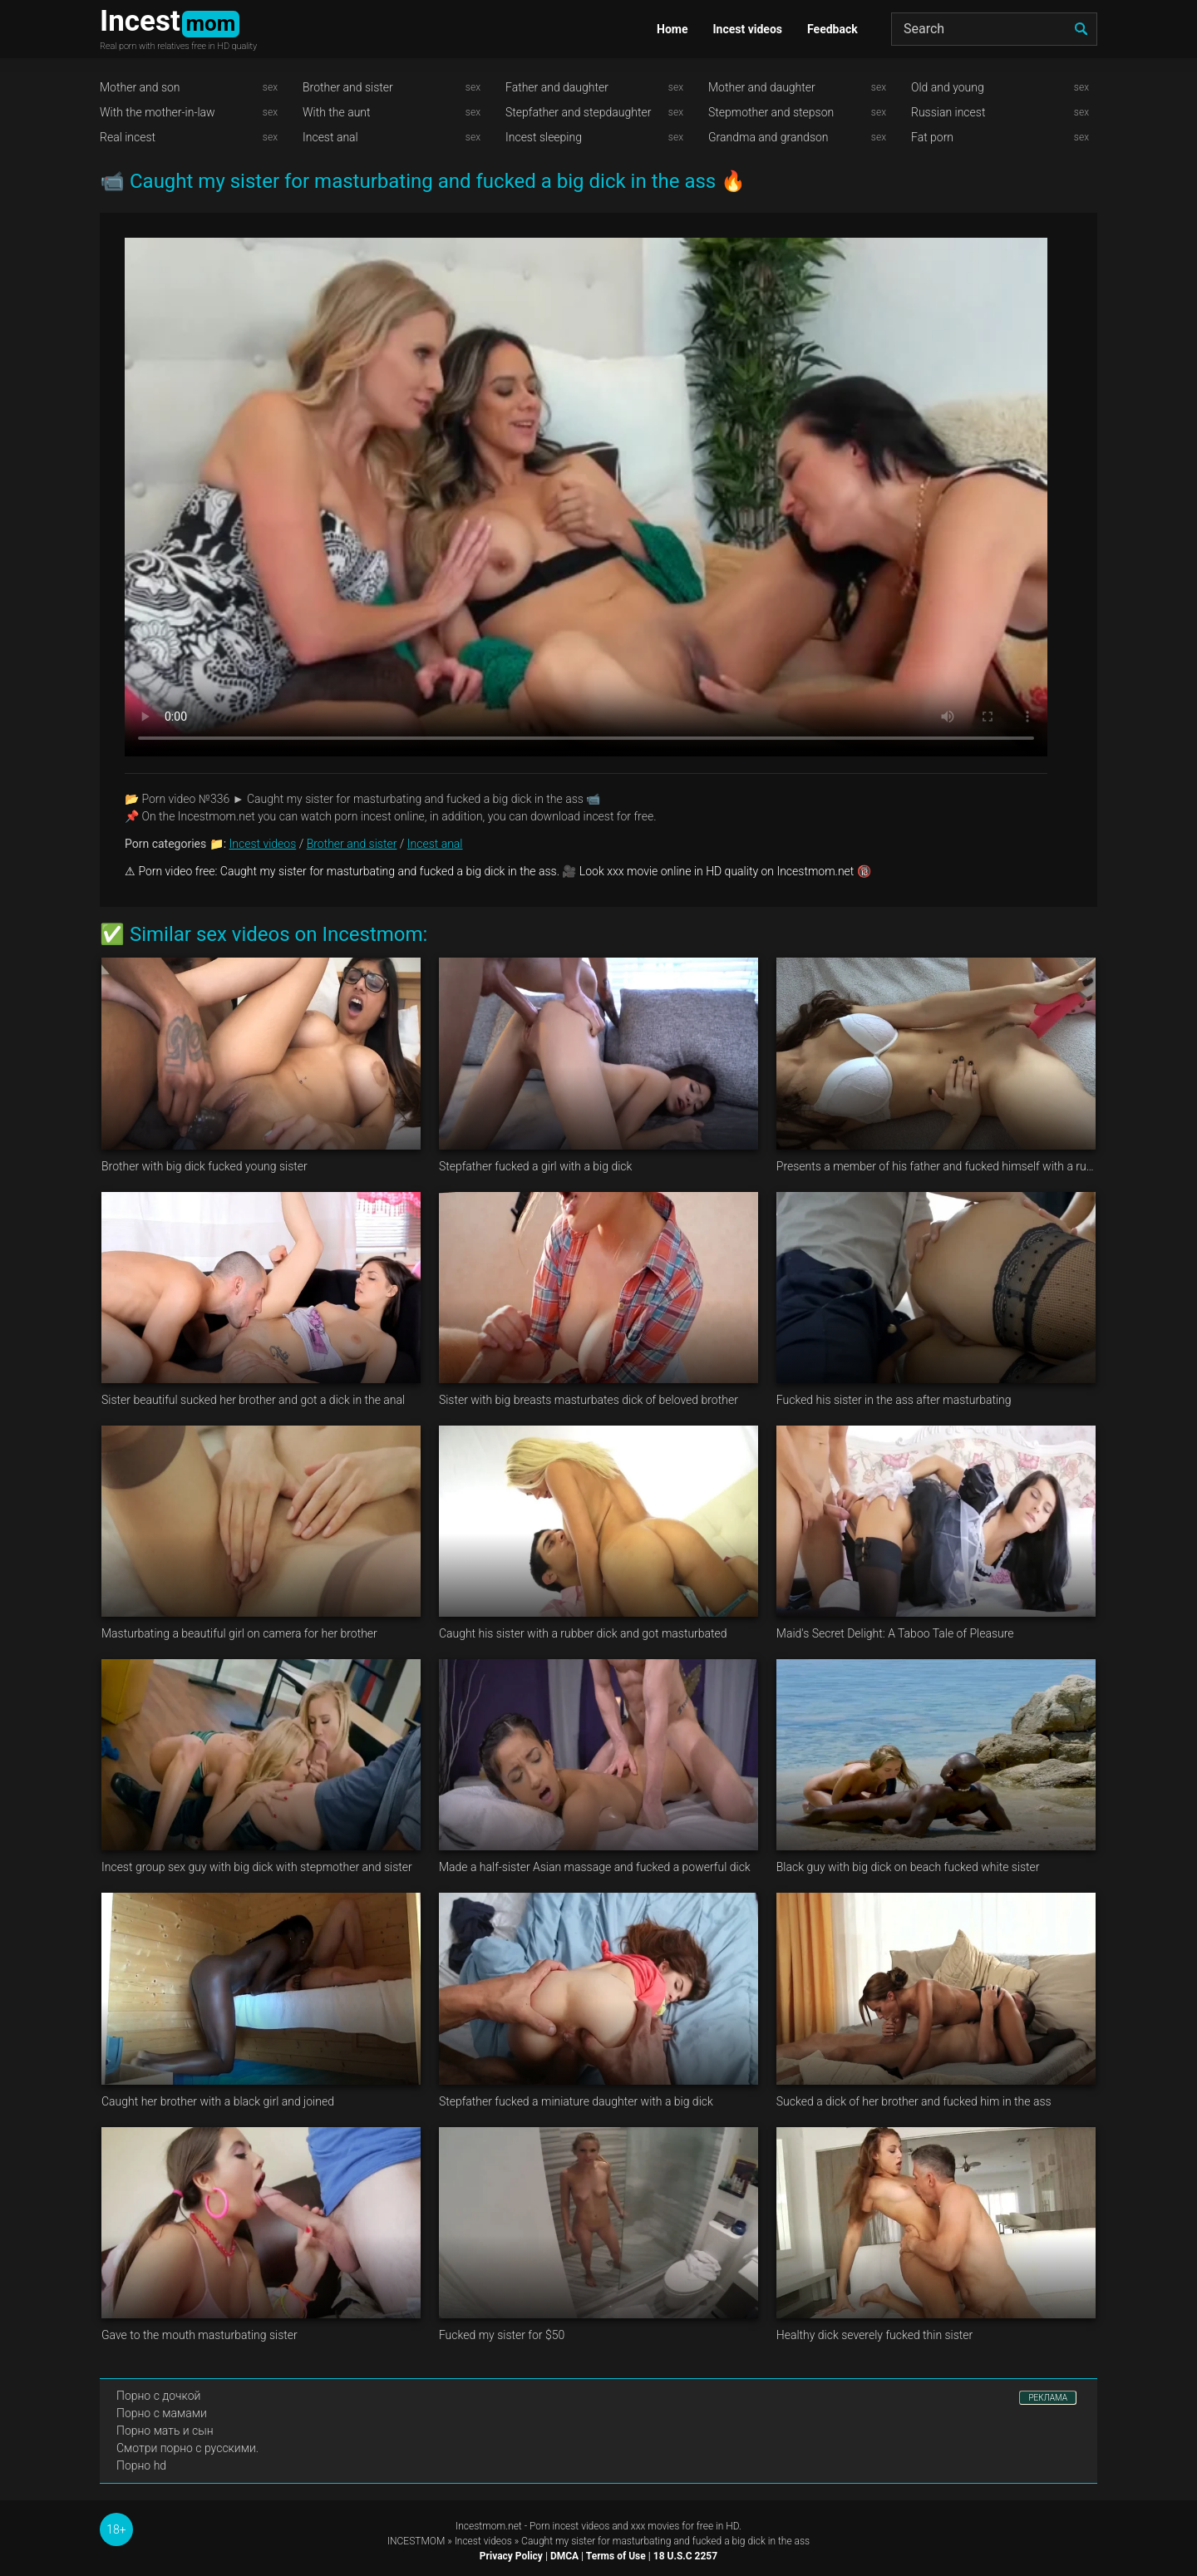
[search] (1080, 29)
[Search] (994, 29)
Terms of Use (616, 2556)
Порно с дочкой (158, 2395)
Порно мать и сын (165, 2430)
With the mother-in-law (157, 112)
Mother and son (140, 87)
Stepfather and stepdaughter (578, 112)
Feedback (832, 29)
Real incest (127, 137)
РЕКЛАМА (1047, 2397)
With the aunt (337, 112)
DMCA (564, 2556)
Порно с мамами (161, 2413)
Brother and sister (348, 87)
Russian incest (948, 112)
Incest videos (747, 29)
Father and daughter (556, 87)
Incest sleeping (543, 137)
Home (672, 29)
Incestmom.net (489, 2526)
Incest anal (330, 137)
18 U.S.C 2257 (685, 2556)
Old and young (947, 87)
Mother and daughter (761, 87)
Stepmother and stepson (771, 112)
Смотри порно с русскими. (187, 2448)
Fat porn (932, 137)
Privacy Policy (511, 2556)
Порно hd (141, 2465)
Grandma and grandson (768, 137)
